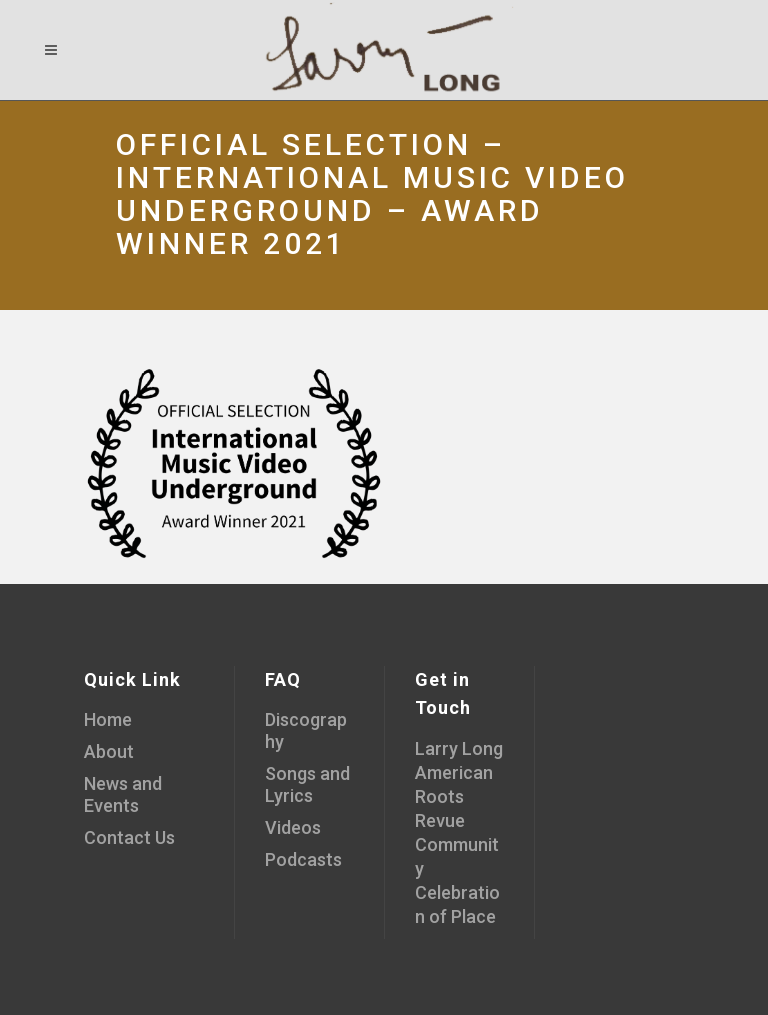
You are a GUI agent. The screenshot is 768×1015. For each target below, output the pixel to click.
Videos (293, 827)
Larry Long (459, 748)
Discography (306, 730)
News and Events (123, 794)
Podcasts (303, 859)
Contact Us (129, 837)
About (109, 751)
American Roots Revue (454, 796)
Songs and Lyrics (307, 784)
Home (108, 719)
